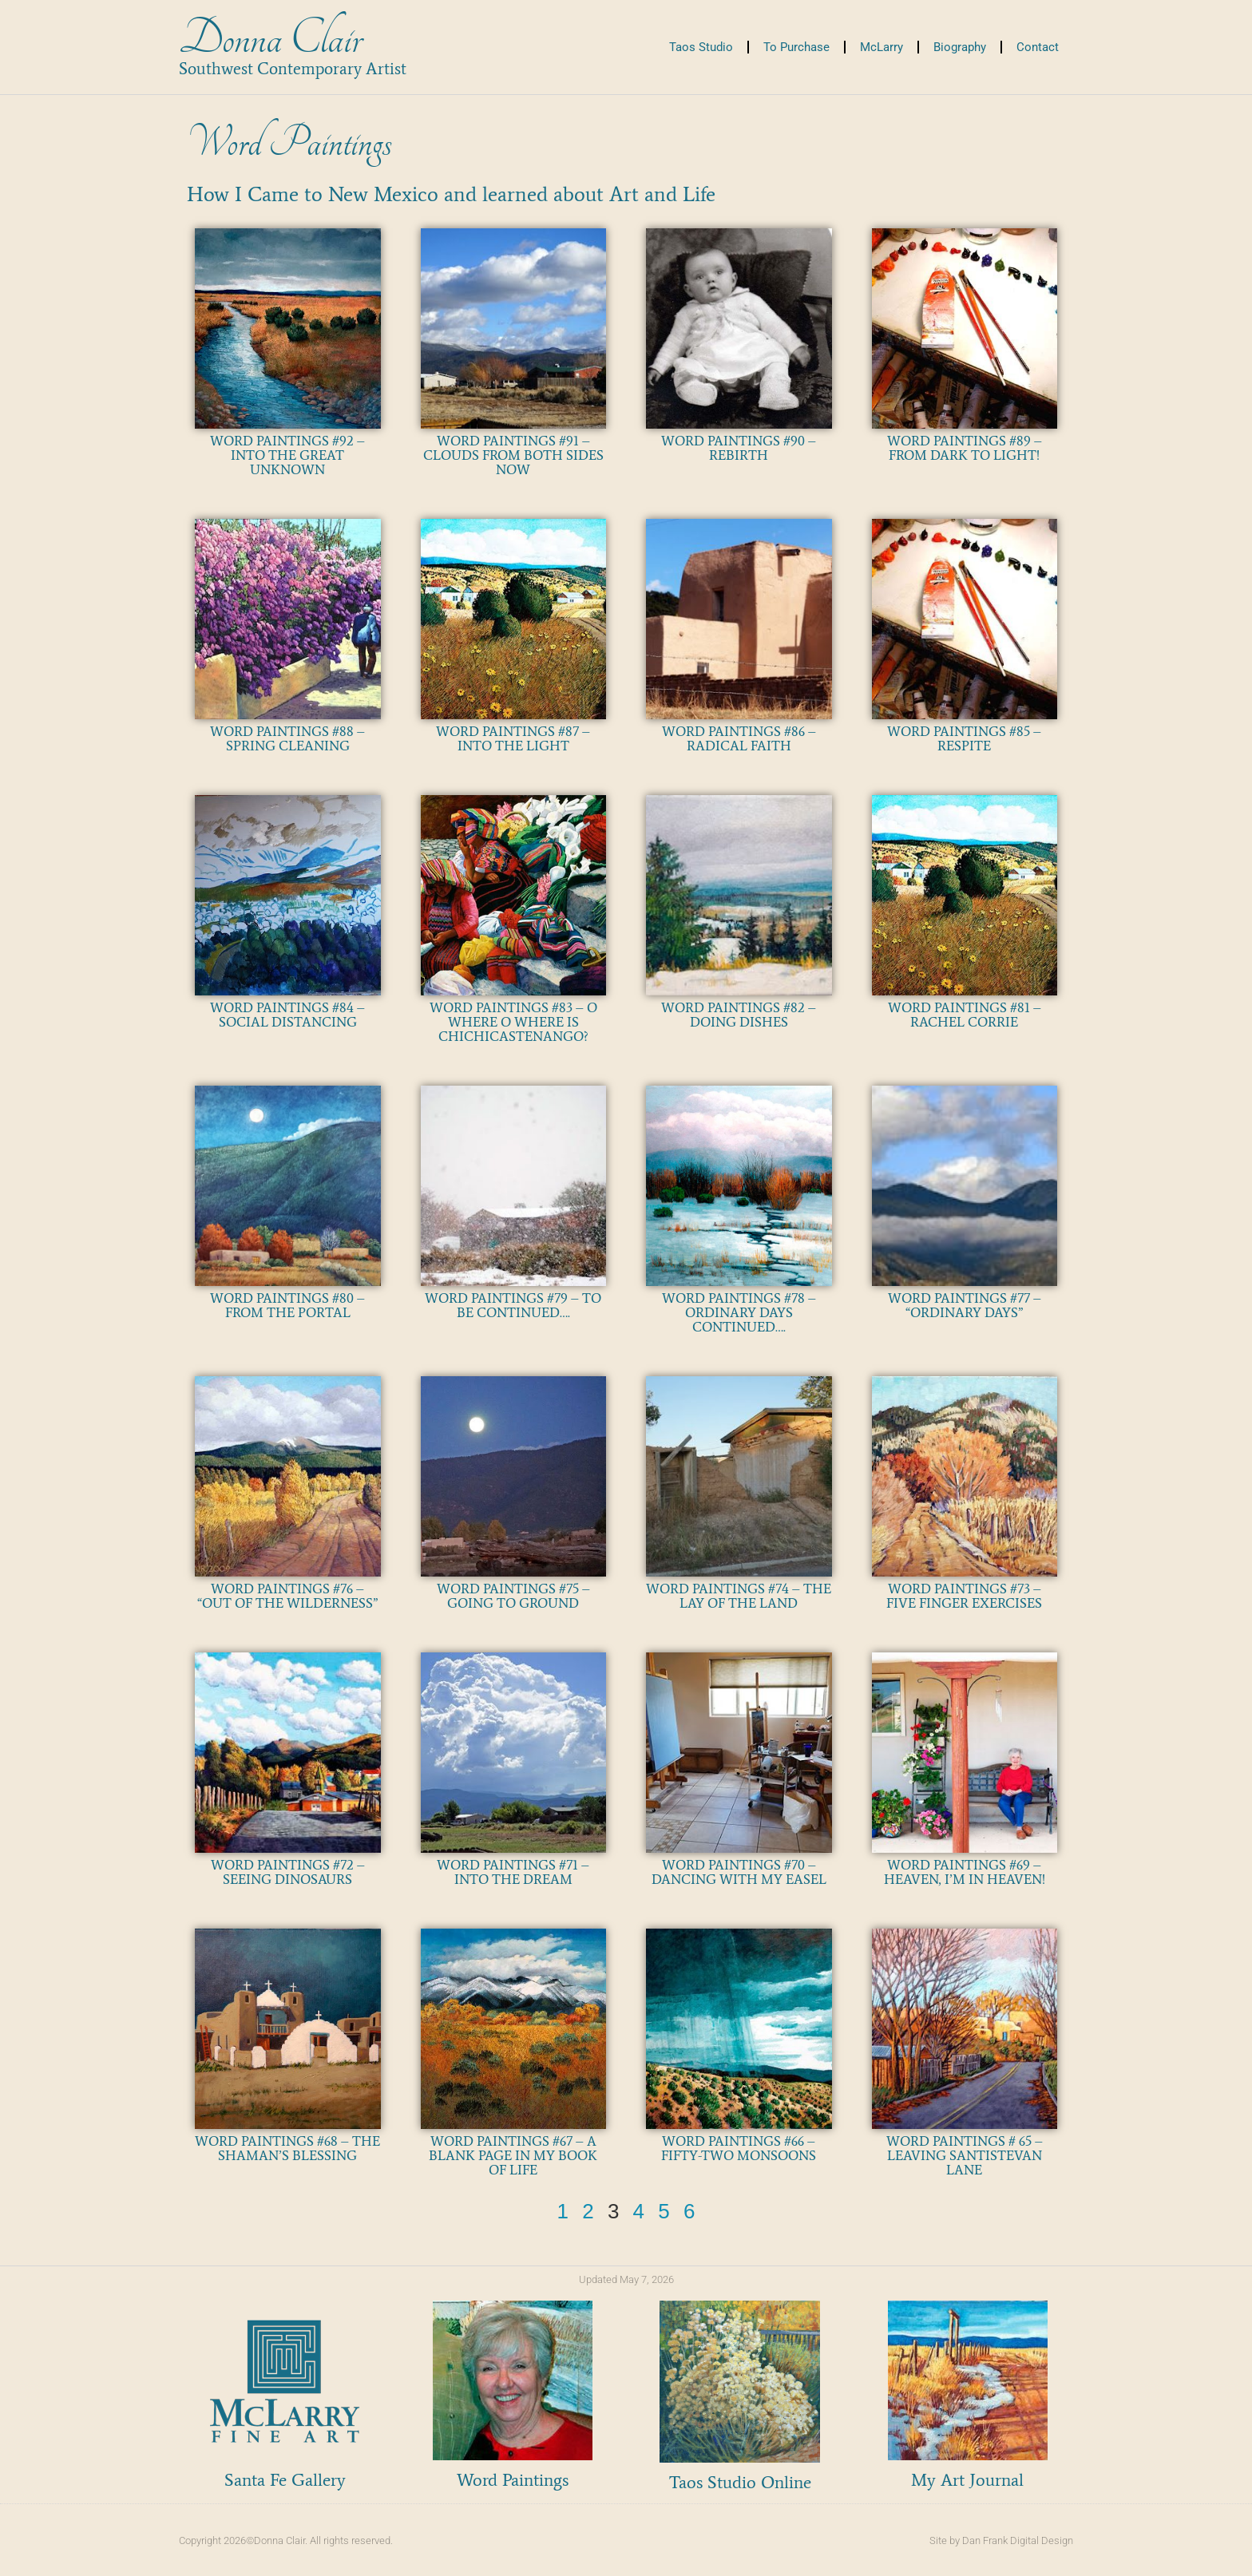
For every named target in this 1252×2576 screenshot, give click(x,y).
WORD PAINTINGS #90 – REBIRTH (738, 448)
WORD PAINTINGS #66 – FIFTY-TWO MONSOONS (738, 2148)
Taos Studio (701, 47)
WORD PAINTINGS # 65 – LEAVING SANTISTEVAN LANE (964, 2155)
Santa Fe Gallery (285, 2480)
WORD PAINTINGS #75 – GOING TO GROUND (513, 1596)
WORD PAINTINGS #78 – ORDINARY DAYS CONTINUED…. (739, 1312)
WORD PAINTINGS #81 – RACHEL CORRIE (964, 1014)
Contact (1037, 47)
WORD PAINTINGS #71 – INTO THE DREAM (513, 1872)
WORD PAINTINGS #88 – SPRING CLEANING (287, 738)
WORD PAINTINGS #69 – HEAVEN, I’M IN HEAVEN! (964, 1872)
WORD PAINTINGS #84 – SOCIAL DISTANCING (287, 1014)
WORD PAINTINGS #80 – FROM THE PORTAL (287, 1305)
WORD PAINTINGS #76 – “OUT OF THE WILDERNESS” (287, 1596)
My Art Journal (967, 2480)
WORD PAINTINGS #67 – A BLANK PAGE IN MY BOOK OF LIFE (513, 2155)
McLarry (881, 47)
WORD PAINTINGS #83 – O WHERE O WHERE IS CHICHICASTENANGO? (513, 1021)
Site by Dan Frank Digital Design (1001, 2540)
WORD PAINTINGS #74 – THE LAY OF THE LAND (738, 1596)
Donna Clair (270, 39)
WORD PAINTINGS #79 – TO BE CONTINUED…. (513, 1305)
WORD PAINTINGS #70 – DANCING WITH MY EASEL (739, 1872)
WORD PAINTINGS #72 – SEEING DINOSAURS (288, 1872)
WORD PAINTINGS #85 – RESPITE (964, 738)
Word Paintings (513, 2480)
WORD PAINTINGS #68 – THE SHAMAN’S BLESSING (287, 2148)
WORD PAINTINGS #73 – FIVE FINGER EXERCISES (964, 1596)
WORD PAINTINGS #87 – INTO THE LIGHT (513, 738)
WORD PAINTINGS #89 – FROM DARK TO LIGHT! (964, 448)
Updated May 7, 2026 (626, 2279)
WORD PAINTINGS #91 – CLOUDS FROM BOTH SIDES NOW (513, 455)
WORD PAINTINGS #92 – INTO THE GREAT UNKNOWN (287, 455)
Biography (959, 47)
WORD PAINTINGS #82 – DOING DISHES (738, 1014)
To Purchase (796, 47)
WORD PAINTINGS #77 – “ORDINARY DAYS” (964, 1305)
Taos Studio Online (740, 2482)
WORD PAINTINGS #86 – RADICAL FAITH (739, 738)
